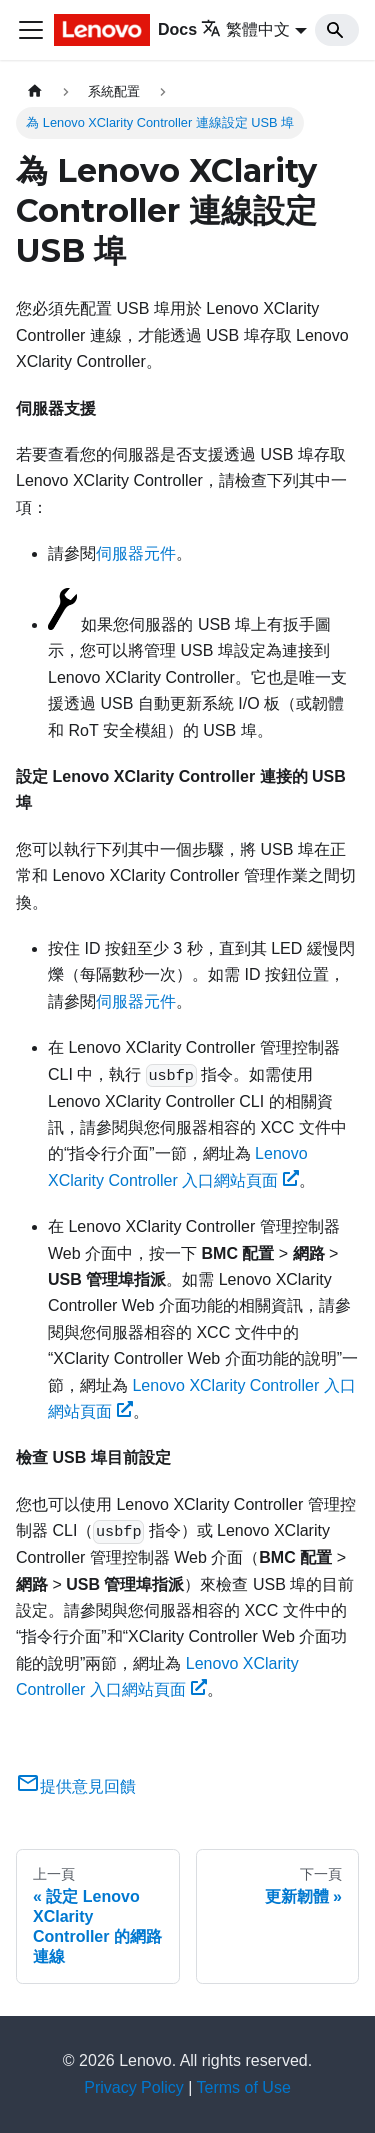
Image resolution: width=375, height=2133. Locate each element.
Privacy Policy (134, 2087)
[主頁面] (35, 91)
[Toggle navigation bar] (31, 30)
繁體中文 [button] (245, 29)
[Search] (337, 30)
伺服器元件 (136, 553)
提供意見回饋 (76, 1786)
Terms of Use (244, 2087)
